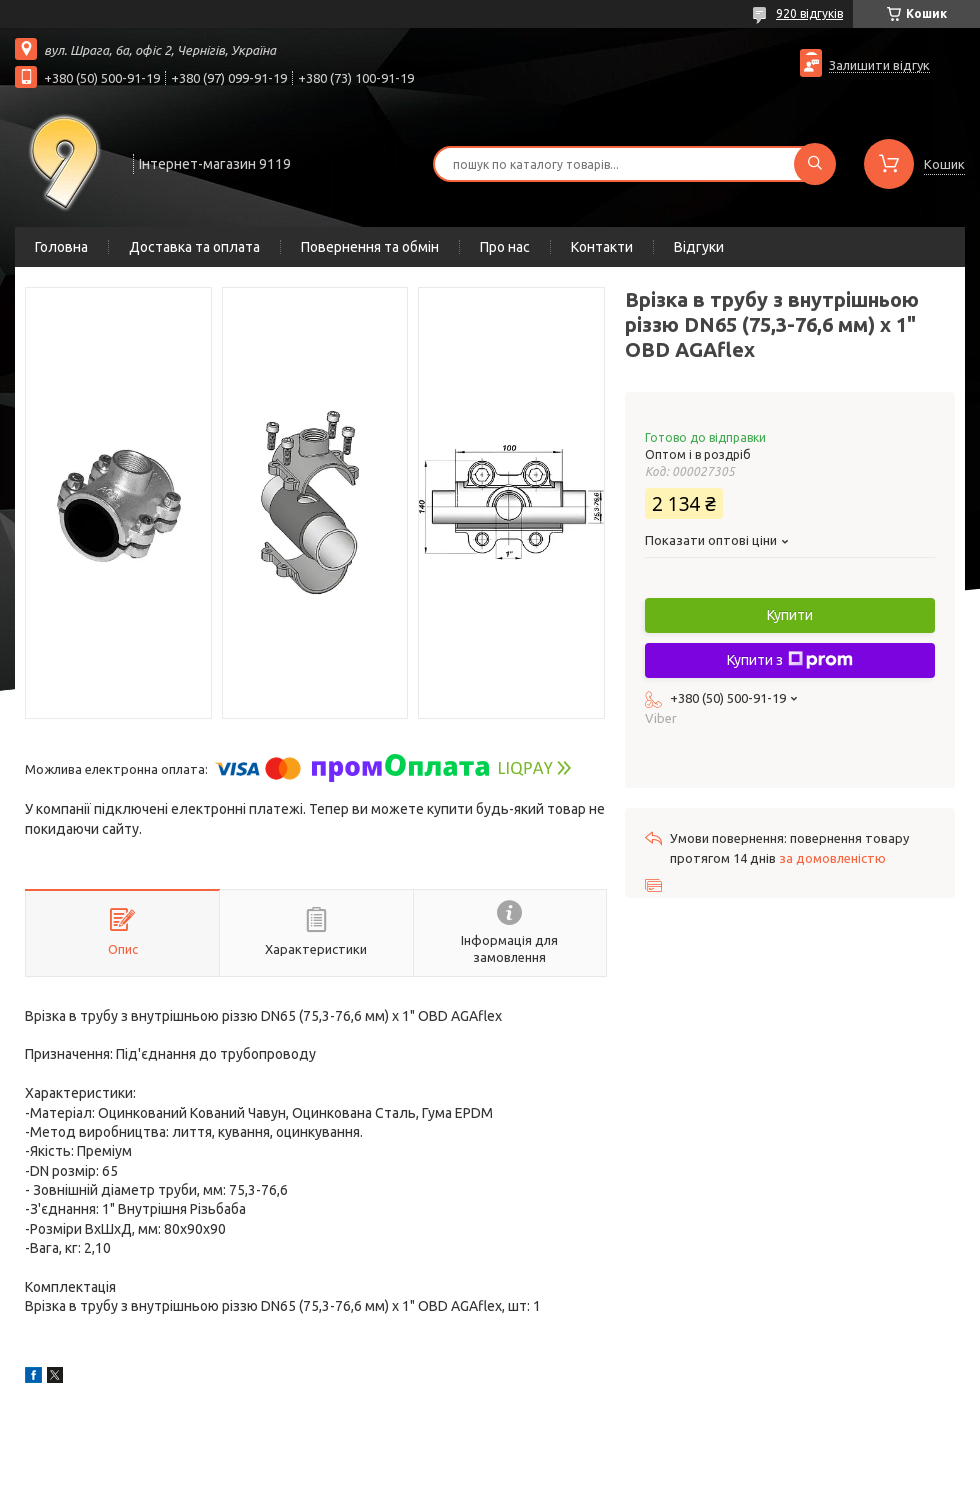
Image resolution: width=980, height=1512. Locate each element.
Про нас (505, 247)
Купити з (790, 660)
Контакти (602, 247)
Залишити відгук (879, 65)
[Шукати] (815, 164)
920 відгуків (809, 13)
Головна (61, 247)
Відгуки (699, 247)
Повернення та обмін (370, 247)
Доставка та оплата (194, 247)
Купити (790, 615)
